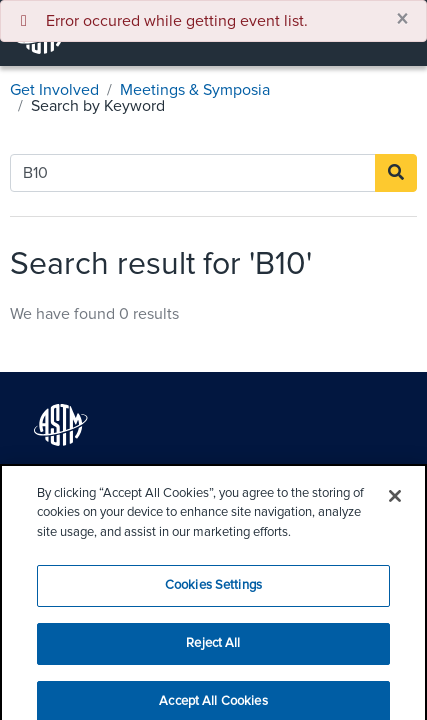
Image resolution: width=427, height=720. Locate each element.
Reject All (213, 653)
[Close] (395, 505)
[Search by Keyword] (193, 173)
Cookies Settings (213, 595)
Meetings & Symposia (195, 90)
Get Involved (54, 90)
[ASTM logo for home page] (61, 425)
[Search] (396, 173)
